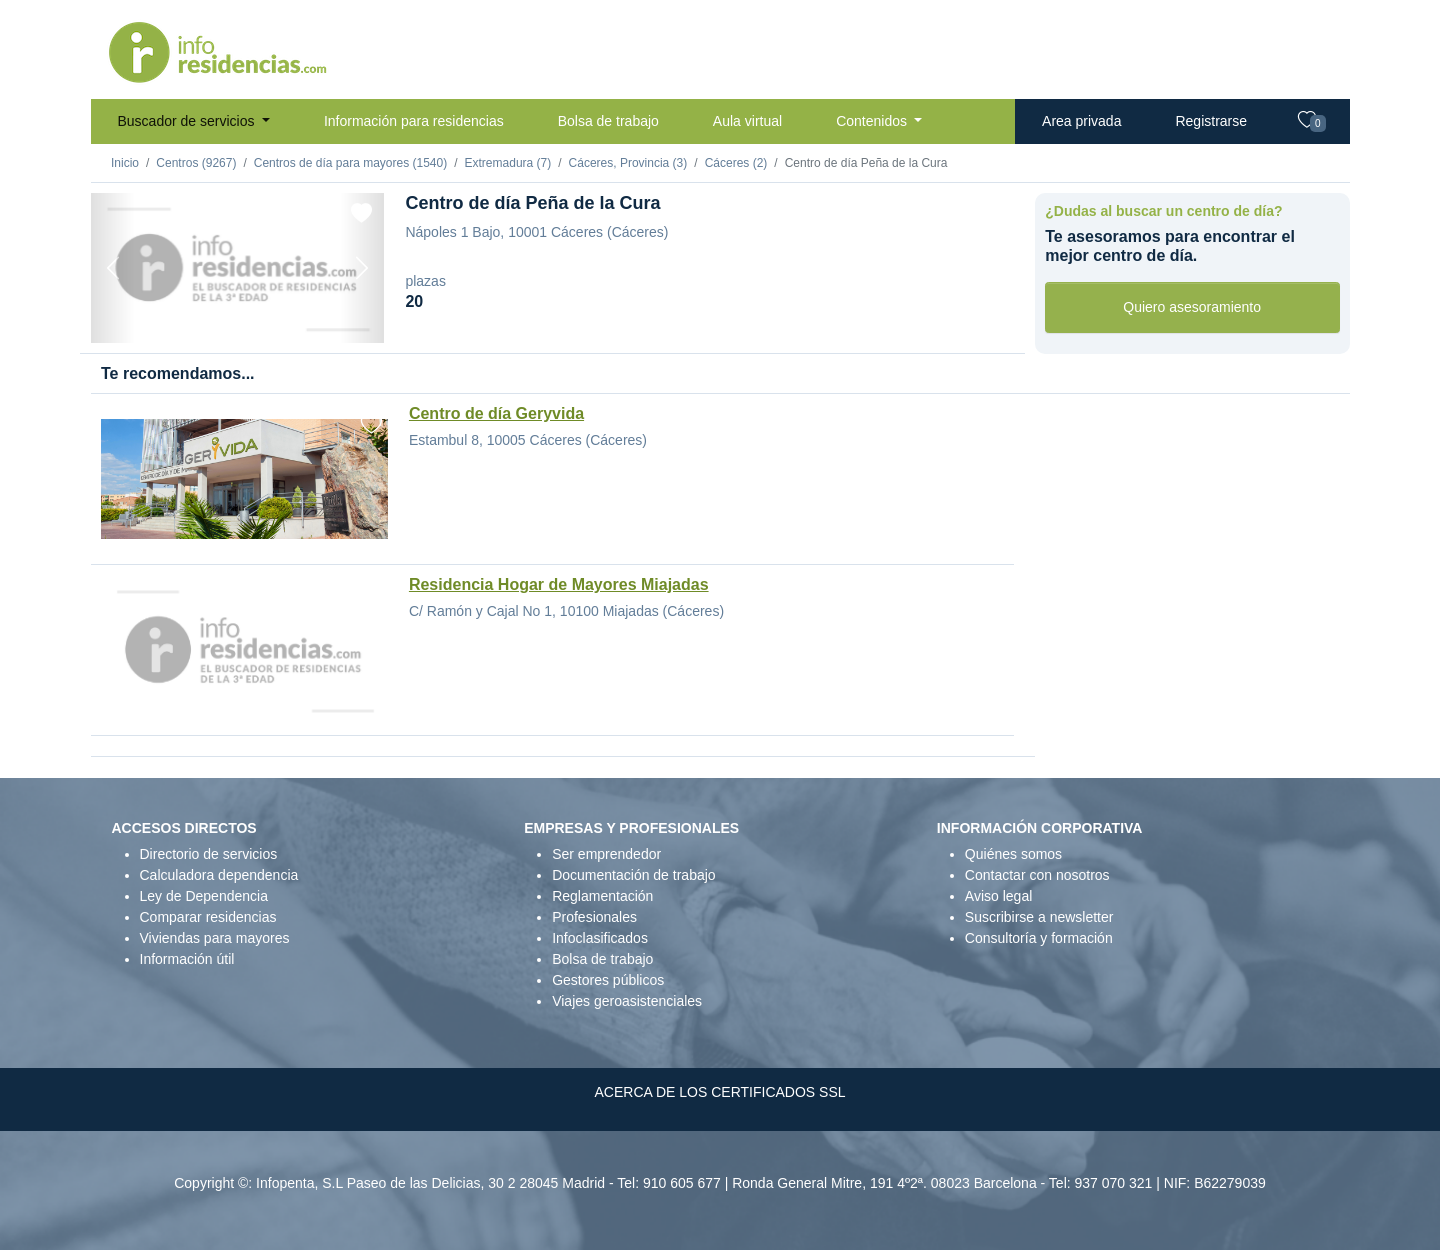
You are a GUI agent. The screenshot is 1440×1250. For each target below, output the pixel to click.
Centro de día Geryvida (496, 413)
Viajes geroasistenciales (627, 1001)
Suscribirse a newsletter (1039, 917)
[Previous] (113, 268)
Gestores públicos (608, 980)
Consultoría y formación (1039, 938)
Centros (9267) (196, 163)
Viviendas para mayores (215, 938)
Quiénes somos (1013, 854)
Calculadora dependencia (219, 875)
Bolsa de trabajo (608, 121)
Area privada (1081, 121)
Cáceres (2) (736, 163)
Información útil (187, 959)
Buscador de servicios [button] (188, 121)
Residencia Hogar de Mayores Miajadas (559, 584)
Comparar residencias (208, 917)
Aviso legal (998, 896)
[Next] (362, 268)
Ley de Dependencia (204, 896)
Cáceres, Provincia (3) (628, 163)
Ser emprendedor (606, 854)
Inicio (125, 163)
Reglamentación (602, 896)
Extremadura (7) (508, 163)
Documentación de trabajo (633, 875)
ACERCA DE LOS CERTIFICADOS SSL (719, 1092)
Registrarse (1211, 121)
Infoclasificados (600, 938)
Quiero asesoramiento (1192, 307)
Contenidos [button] (873, 121)
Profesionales (594, 917)
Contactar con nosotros (1037, 875)
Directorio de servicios (209, 854)
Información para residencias (414, 121)
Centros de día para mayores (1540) (350, 163)
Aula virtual (747, 121)
